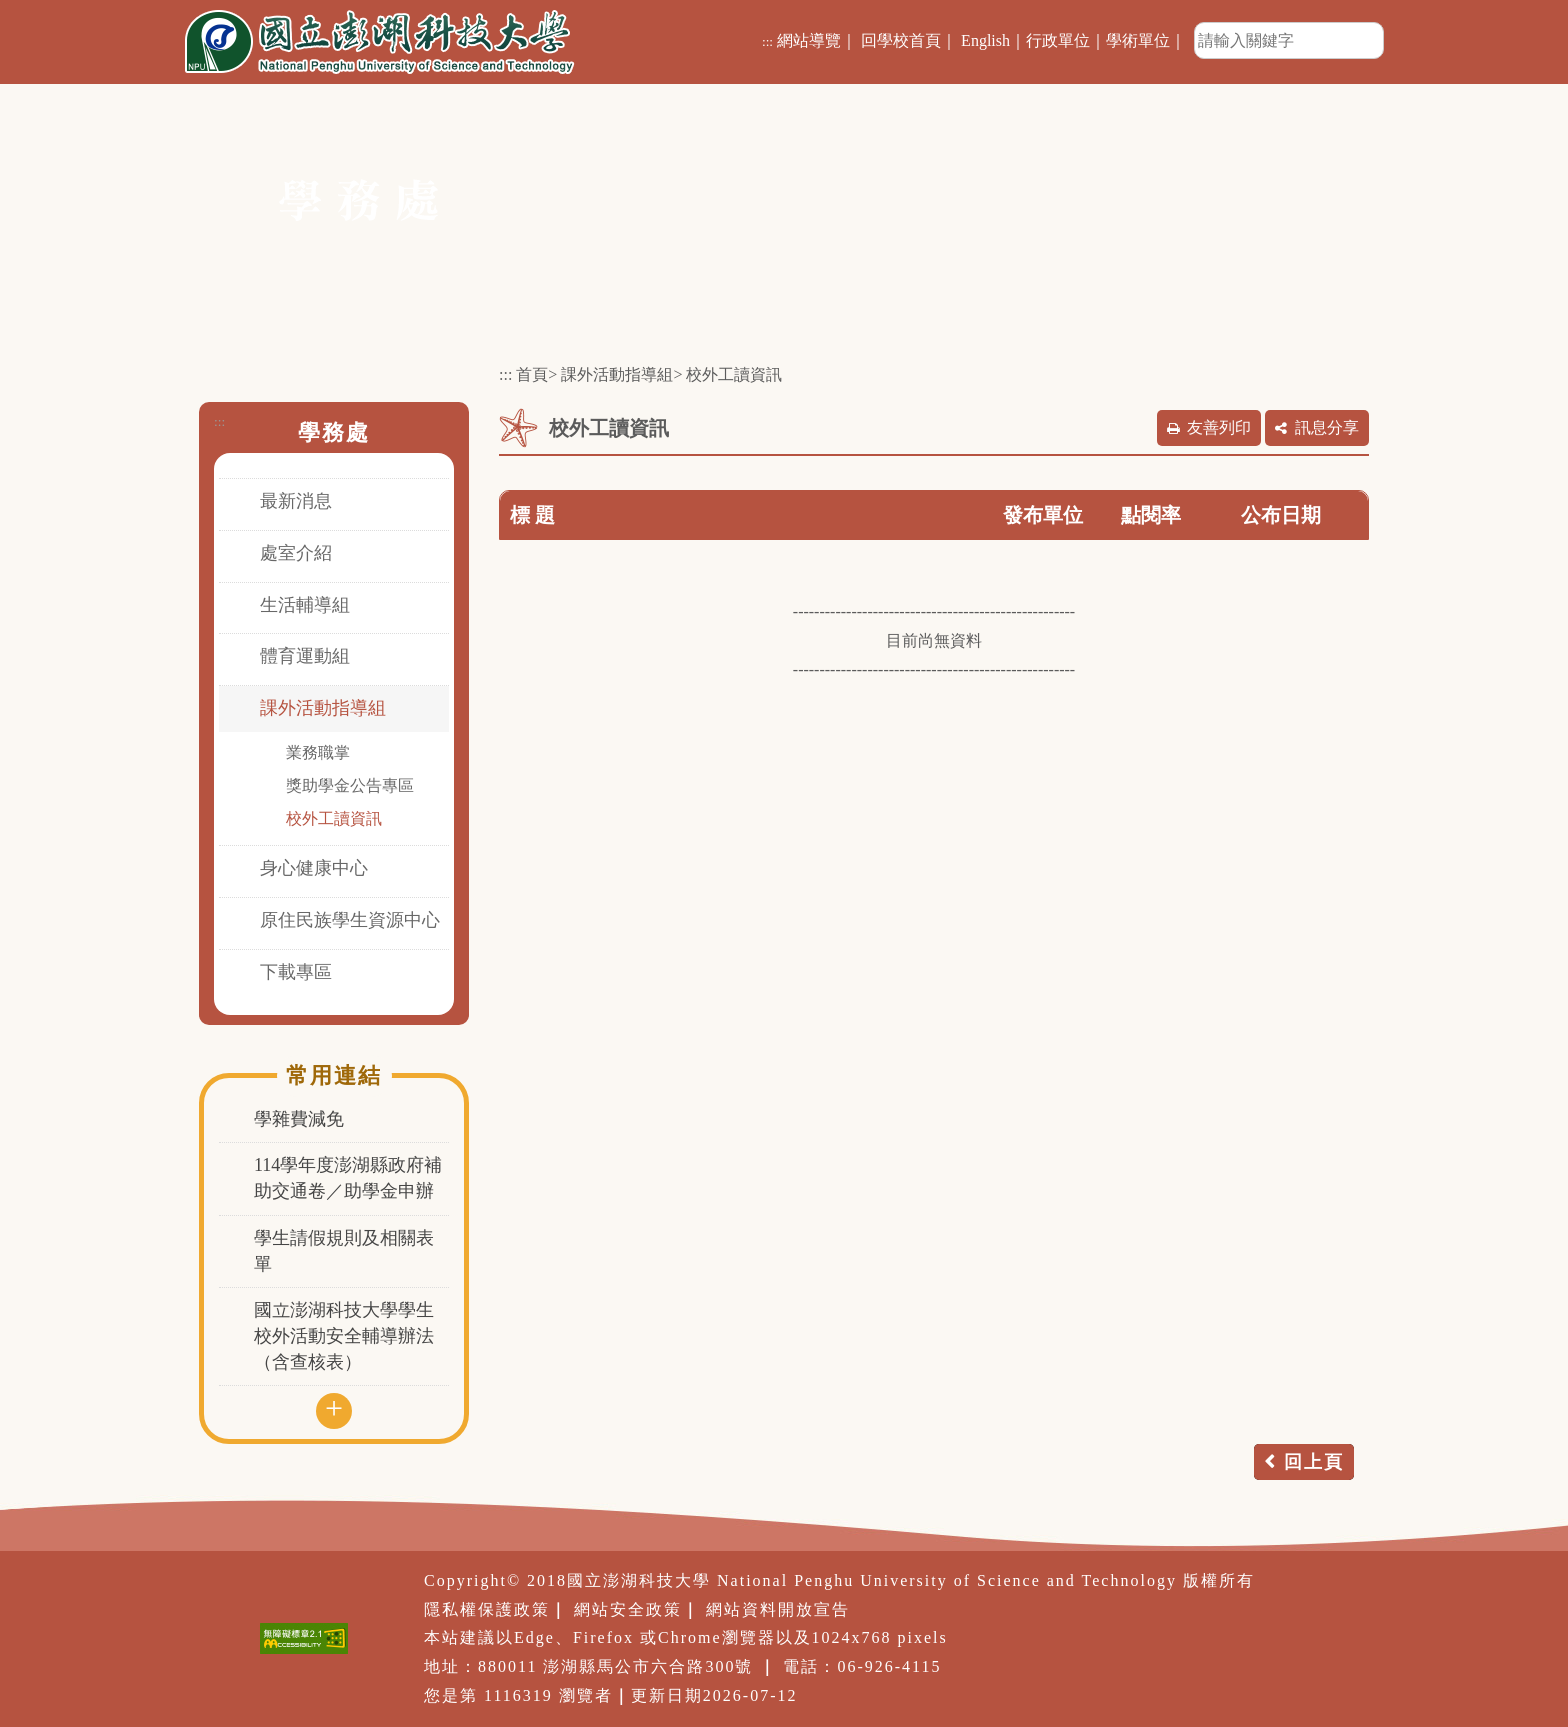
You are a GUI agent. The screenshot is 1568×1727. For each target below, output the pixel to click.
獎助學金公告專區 (350, 785)
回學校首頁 (901, 40)
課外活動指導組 (323, 708)
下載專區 (296, 972)
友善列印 (1219, 427)
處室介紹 (296, 553)
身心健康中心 (314, 868)
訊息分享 (1327, 427)
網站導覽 (809, 40)
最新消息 (296, 501)
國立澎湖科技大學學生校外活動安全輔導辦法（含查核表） (344, 1335)
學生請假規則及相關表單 (344, 1251)
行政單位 (1058, 40)
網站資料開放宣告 (778, 1609)
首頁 (532, 374)
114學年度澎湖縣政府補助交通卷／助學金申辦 (348, 1178)
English (985, 40)
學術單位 (1138, 40)
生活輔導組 (305, 605)
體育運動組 (305, 656)
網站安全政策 (628, 1609)
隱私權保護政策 (487, 1609)
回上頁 (1314, 1462)
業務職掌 (318, 752)
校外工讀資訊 (334, 818)
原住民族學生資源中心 (350, 920)
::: (767, 41)
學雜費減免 (299, 1119)
